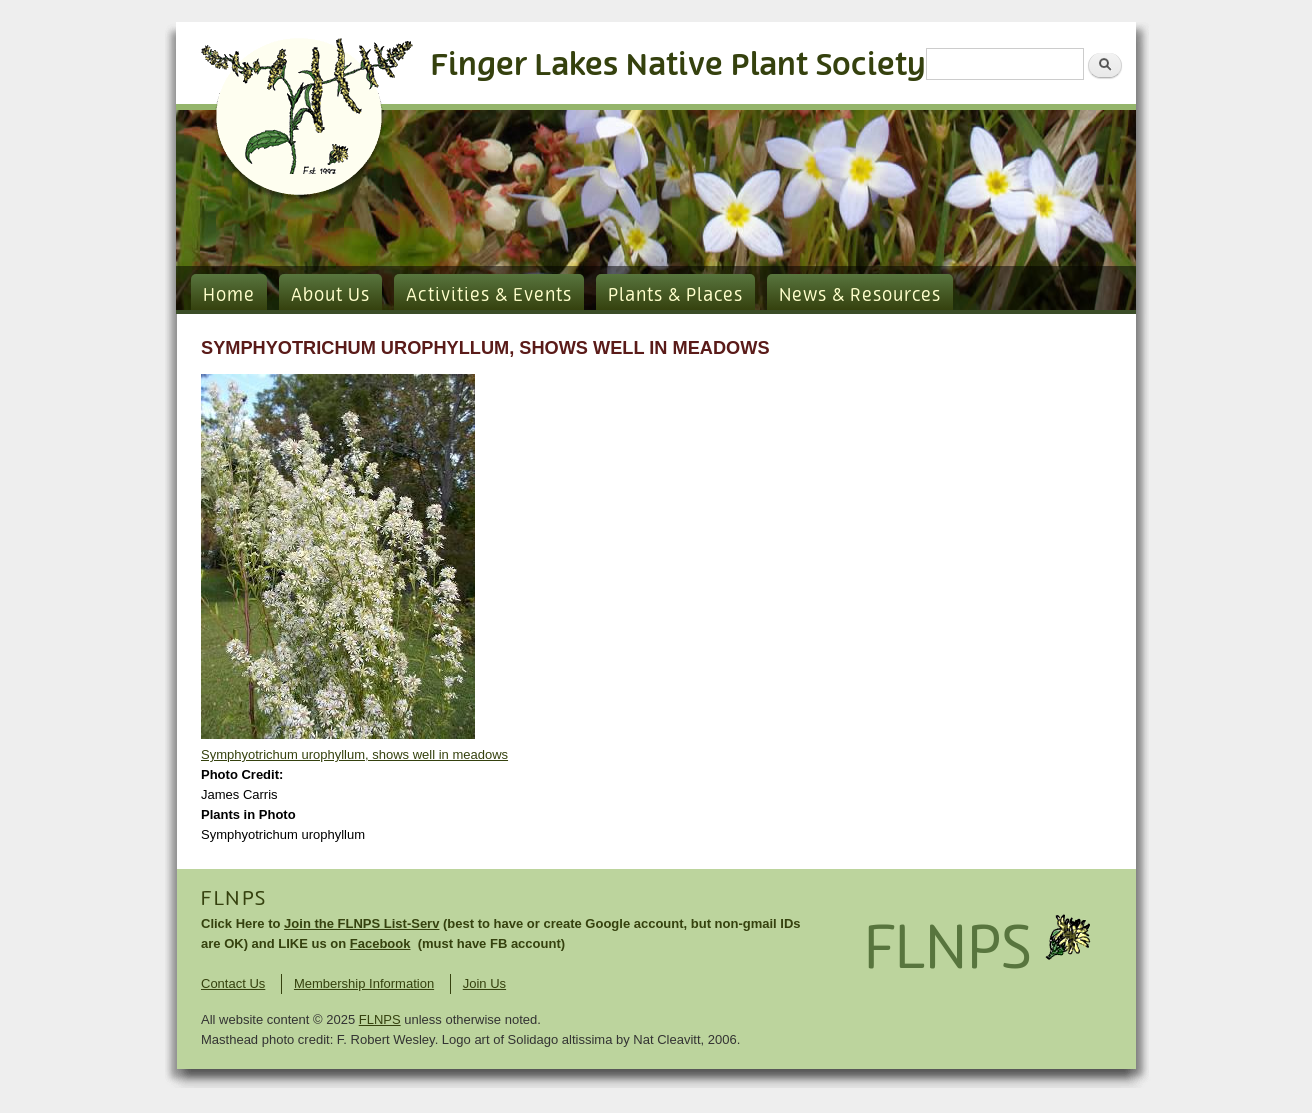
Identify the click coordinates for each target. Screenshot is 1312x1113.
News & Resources (860, 296)
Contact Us (233, 983)
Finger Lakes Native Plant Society (678, 65)
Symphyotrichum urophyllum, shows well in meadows (354, 754)
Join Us (484, 983)
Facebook (380, 943)
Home (229, 296)
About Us (330, 296)
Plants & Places (675, 296)
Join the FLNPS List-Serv (361, 923)
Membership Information (364, 983)
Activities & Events (489, 296)
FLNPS (234, 899)
